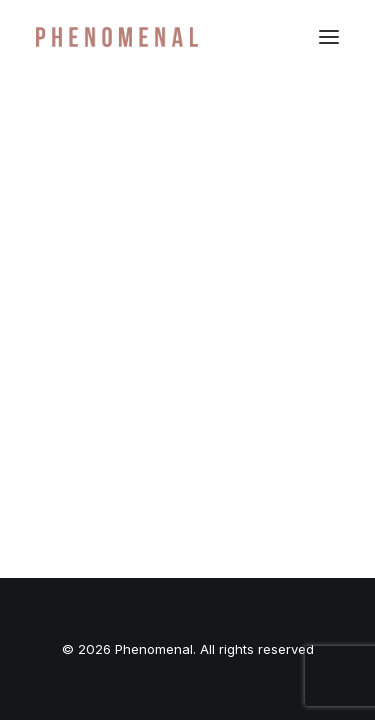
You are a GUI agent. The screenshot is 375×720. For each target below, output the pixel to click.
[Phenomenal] (117, 37)
